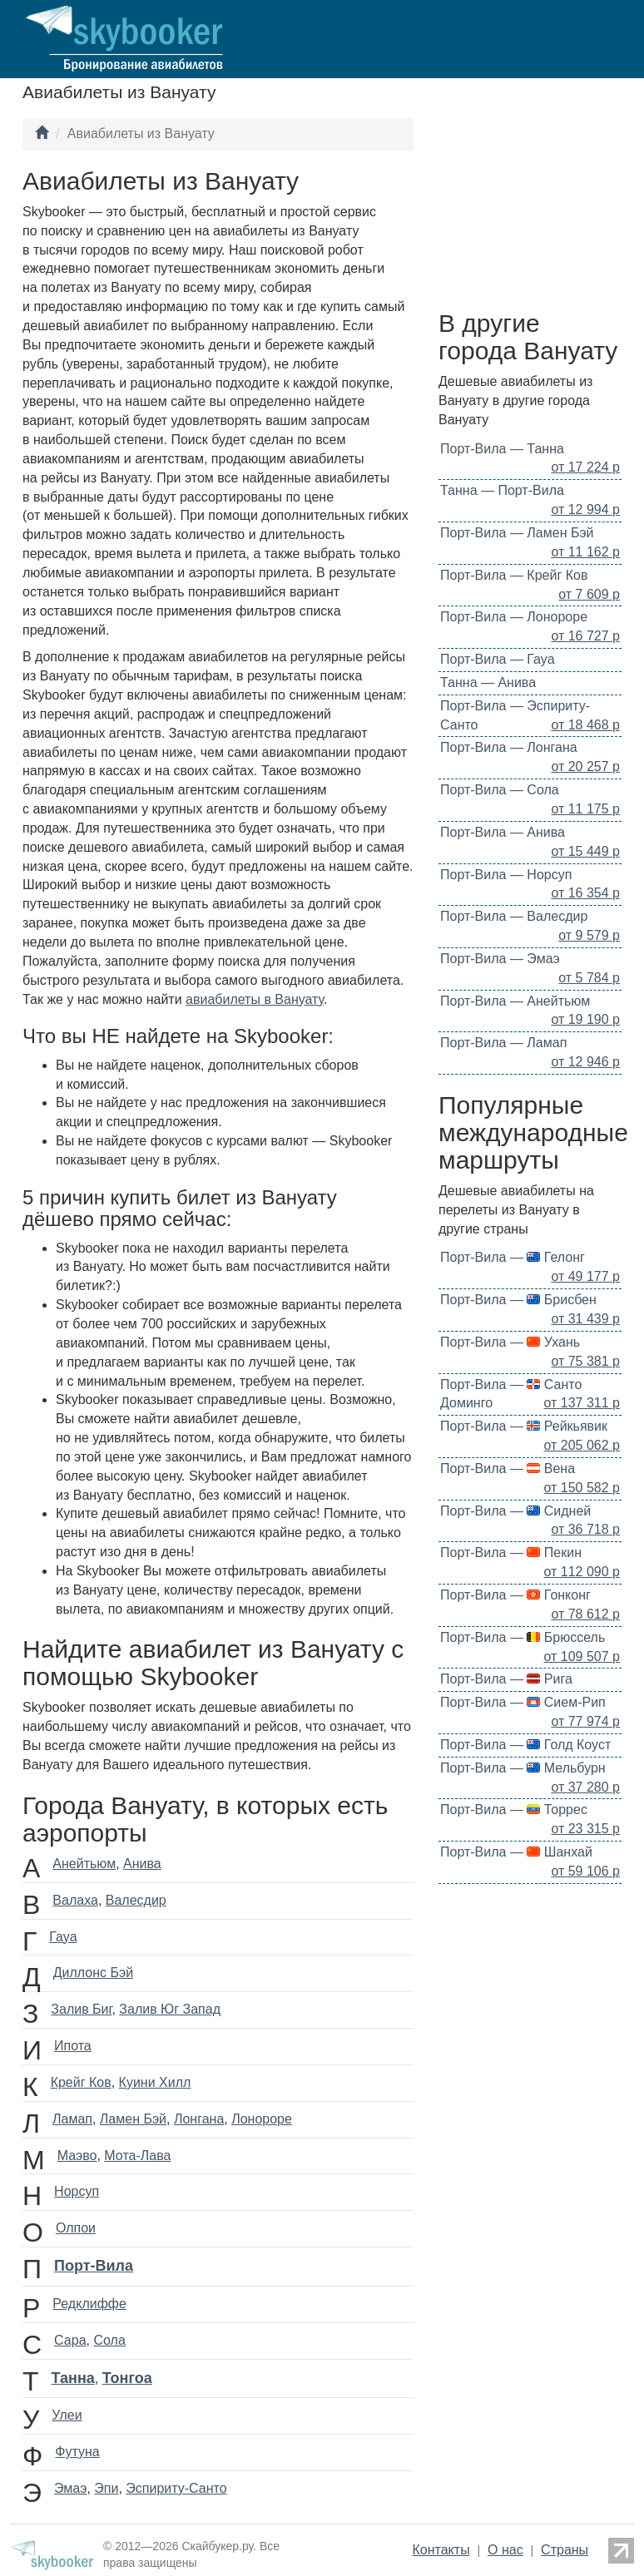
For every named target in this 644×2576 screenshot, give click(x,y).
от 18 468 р (585, 725)
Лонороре (261, 2119)
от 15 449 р (585, 851)
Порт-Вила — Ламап (503, 1043)
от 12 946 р (585, 1062)
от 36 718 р (585, 1529)
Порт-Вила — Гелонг (512, 1257)
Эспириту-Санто (176, 2488)
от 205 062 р (582, 1445)
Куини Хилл (155, 2082)
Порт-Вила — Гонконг (515, 1595)
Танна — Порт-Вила (502, 490)
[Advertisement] (530, 209)
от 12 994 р (585, 509)
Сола (109, 2340)
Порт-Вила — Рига (506, 1679)
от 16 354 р (585, 893)
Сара (70, 2340)
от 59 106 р (585, 1871)
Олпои (76, 2228)
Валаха (75, 1900)
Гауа (63, 1937)
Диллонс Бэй (93, 1972)
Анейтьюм (84, 1864)
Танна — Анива (488, 682)
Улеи (67, 2415)
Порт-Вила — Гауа (497, 659)
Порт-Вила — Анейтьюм (515, 1001)
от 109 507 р (582, 1656)
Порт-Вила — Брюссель (522, 1637)
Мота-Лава (137, 2155)
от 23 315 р (585, 1829)
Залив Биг (81, 2009)
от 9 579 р (589, 935)
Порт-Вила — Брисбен (518, 1300)
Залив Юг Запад (169, 2009)
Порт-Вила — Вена (507, 1468)
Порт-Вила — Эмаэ (500, 959)
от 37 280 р (585, 1787)
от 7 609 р (589, 594)
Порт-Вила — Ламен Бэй (517, 533)
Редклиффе (89, 2304)
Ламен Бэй (133, 2119)
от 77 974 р (585, 1721)
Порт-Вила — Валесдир (513, 916)
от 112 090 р (582, 1572)
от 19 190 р (585, 1019)
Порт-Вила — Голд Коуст (525, 1745)
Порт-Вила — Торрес (513, 1809)
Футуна (77, 2452)
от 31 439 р (585, 1319)
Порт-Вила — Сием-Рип (523, 1702)
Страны (564, 2550)
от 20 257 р (585, 766)
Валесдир (136, 1900)
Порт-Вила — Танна (502, 449)
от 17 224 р (585, 467)
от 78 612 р (585, 1614)
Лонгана (199, 2119)
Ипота (73, 2046)
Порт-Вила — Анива (502, 832)
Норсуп (76, 2191)
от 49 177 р (585, 1276)
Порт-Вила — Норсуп (506, 875)
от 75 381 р (585, 1361)
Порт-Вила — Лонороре (513, 617)
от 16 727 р (585, 636)
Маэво (77, 2155)
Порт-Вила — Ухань (510, 1342)
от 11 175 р (585, 809)
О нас (505, 2550)
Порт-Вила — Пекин (511, 1552)
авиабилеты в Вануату (255, 999)
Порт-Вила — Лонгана (508, 747)
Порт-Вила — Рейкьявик (523, 1426)
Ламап (72, 2119)
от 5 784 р (589, 978)
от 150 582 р (582, 1488)
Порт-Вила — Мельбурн (523, 1768)
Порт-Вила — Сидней (515, 1511)
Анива (142, 1864)
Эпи (106, 2488)
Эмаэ (70, 2488)
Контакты (441, 2550)
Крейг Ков (81, 2082)
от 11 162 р (585, 552)
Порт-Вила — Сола (499, 790)
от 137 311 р (582, 1403)
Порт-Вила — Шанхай (516, 1852)
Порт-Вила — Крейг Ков (513, 575)
